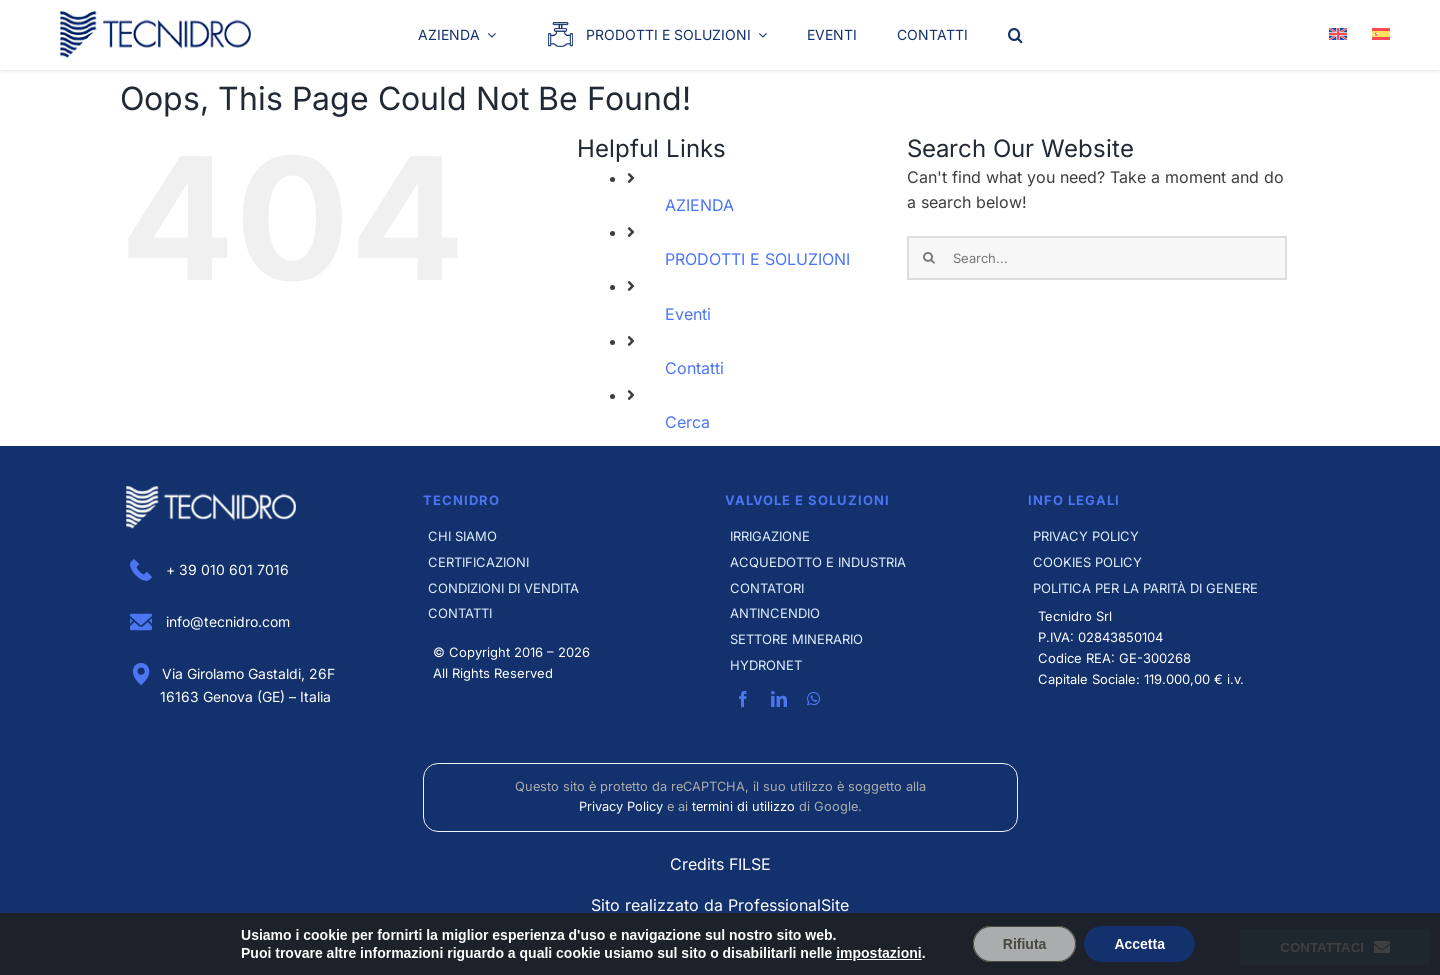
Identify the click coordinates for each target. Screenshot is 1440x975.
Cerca (687, 422)
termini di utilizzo (743, 806)
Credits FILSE (720, 864)
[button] (1015, 35)
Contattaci (1335, 947)
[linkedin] (779, 699)
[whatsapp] (814, 699)
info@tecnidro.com (210, 621)
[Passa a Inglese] (1338, 35)
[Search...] (1097, 258)
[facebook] (743, 699)
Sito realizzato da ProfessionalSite (720, 905)
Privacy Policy (621, 806)
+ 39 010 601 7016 (209, 569)
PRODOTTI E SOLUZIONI (757, 259)
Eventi (688, 314)
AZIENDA (699, 205)
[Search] (929, 258)
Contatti (694, 368)
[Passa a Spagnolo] (1381, 35)
